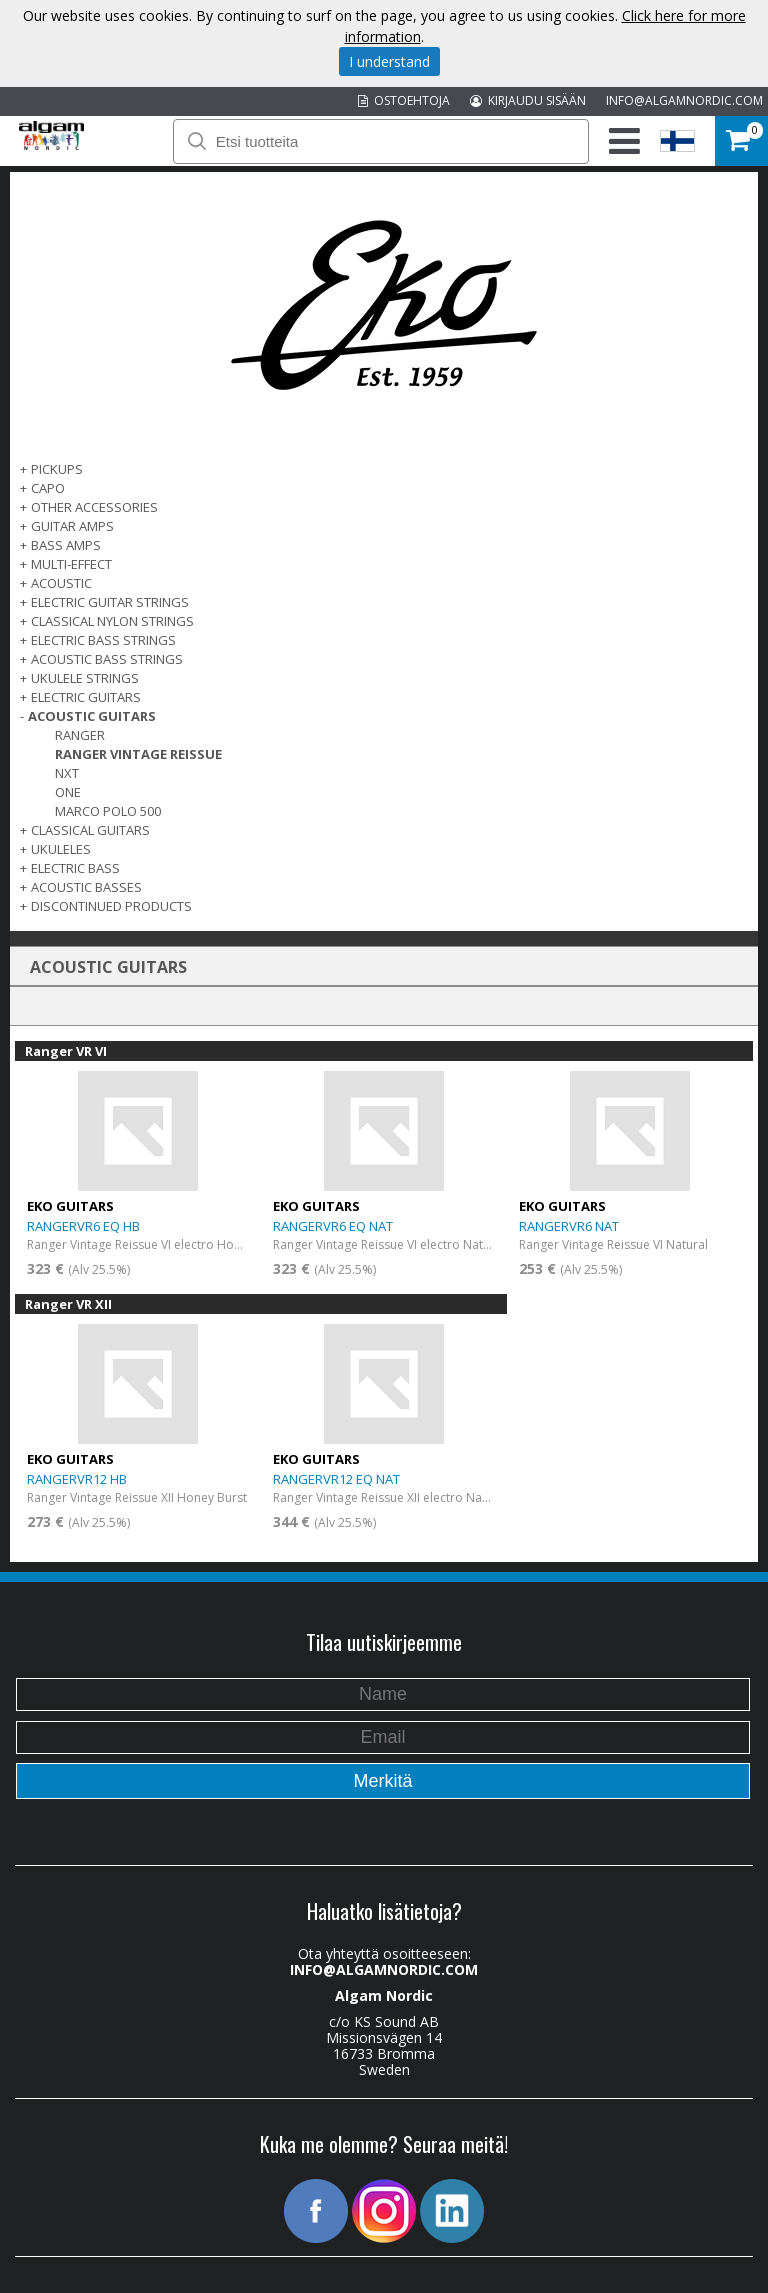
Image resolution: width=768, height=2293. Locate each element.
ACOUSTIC (61, 583)
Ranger (80, 735)
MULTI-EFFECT (71, 564)
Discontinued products (111, 906)
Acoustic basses (86, 887)
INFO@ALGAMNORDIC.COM (684, 100)
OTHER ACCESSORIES (94, 507)
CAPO (48, 488)
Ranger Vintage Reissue (138, 754)
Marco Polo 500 (108, 811)
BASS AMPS (66, 545)
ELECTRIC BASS (75, 868)
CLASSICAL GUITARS (90, 830)
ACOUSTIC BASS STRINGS (107, 659)
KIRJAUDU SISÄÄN (528, 100)
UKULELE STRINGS (85, 678)
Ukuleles (61, 849)
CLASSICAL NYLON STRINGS (112, 621)
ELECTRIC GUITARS (86, 697)
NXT (67, 773)
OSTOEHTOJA (404, 100)
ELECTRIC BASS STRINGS (103, 640)
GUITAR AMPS (72, 526)
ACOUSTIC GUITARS (92, 716)
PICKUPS (57, 469)
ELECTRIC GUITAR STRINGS (110, 602)
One (68, 792)
